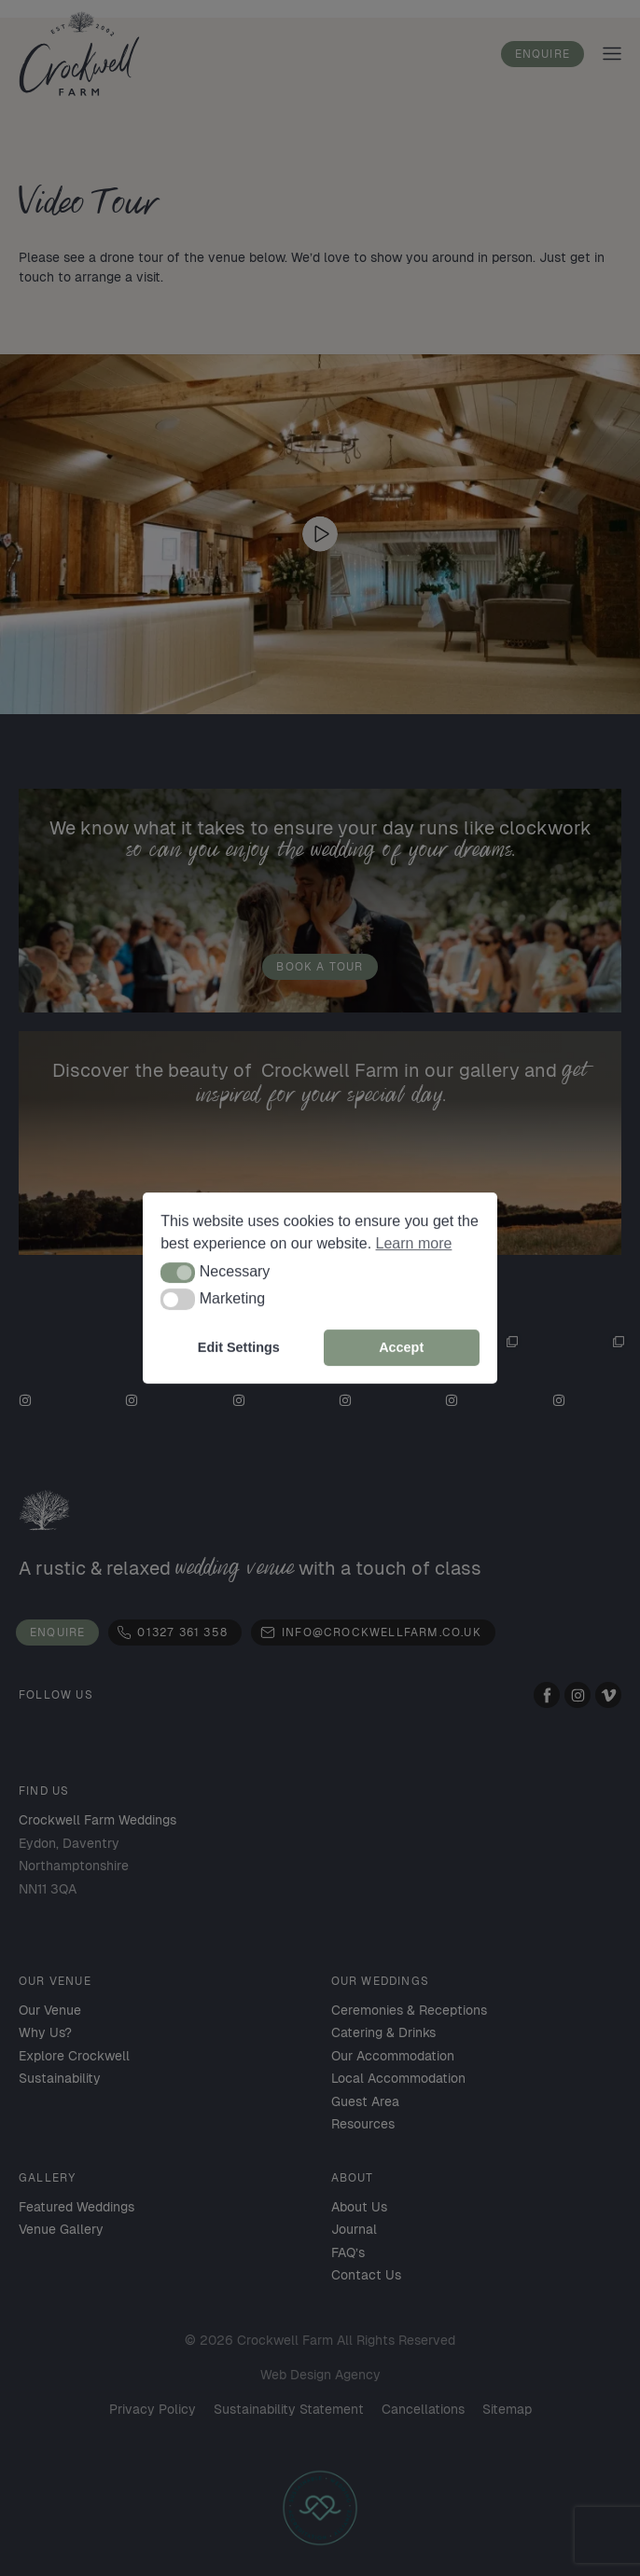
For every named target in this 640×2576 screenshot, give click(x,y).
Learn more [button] (414, 1243)
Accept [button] (401, 1347)
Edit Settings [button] (239, 1347)
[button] (177, 1272)
